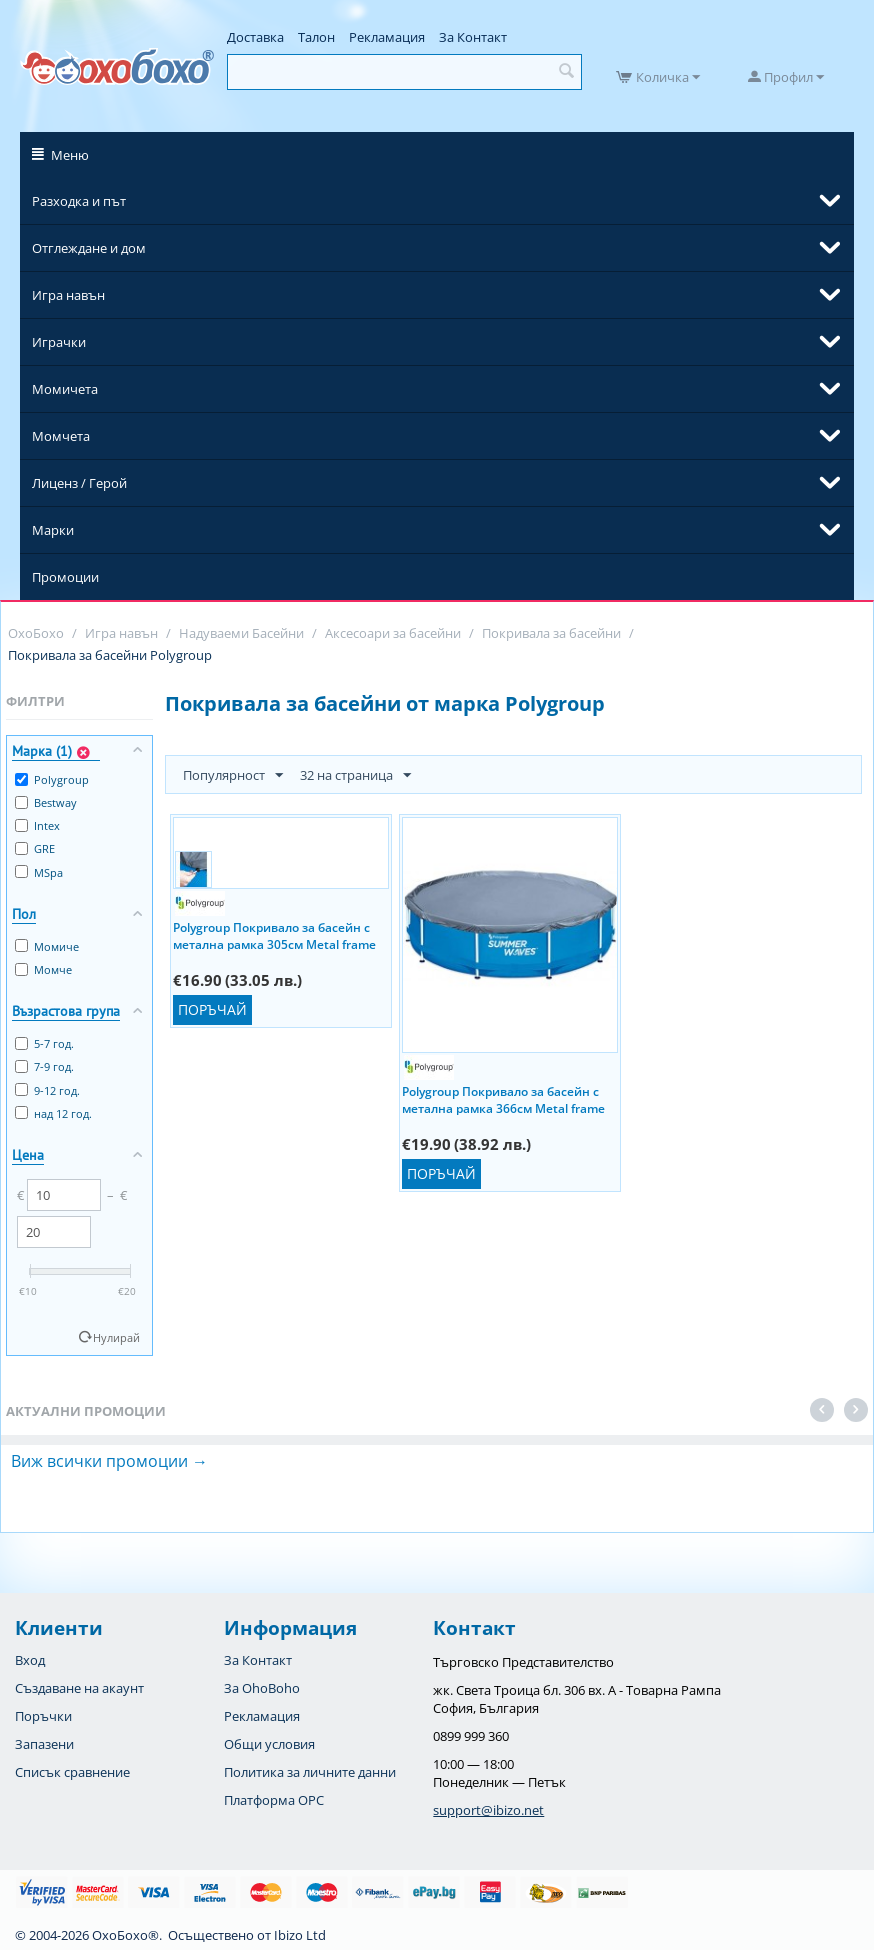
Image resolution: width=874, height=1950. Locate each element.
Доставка (255, 37)
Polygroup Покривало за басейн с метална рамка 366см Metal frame (503, 1099)
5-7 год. (44, 1043)
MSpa (39, 872)
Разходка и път (79, 201)
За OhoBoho (262, 1688)
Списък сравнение (72, 1772)
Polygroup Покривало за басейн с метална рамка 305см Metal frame (274, 935)
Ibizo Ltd (300, 1935)
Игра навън (68, 295)
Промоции (65, 577)
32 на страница (355, 776)
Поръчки (43, 1716)
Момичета (65, 389)
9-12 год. (47, 1090)
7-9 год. (44, 1066)
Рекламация (387, 37)
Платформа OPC (274, 1800)
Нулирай (116, 1337)
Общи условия (269, 1744)
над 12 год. (53, 1113)
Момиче (47, 946)
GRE (35, 848)
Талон (316, 37)
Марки (53, 530)
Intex (37, 825)
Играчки (59, 342)
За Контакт (473, 37)
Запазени (44, 1744)
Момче (43, 969)
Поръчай (212, 1009)
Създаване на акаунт (79, 1688)
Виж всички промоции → (109, 1461)
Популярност (233, 776)
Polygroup (52, 779)
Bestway (46, 802)
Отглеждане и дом (89, 248)
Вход (30, 1660)
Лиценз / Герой (79, 483)
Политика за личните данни (310, 1772)
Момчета (61, 436)
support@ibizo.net (488, 1810)
